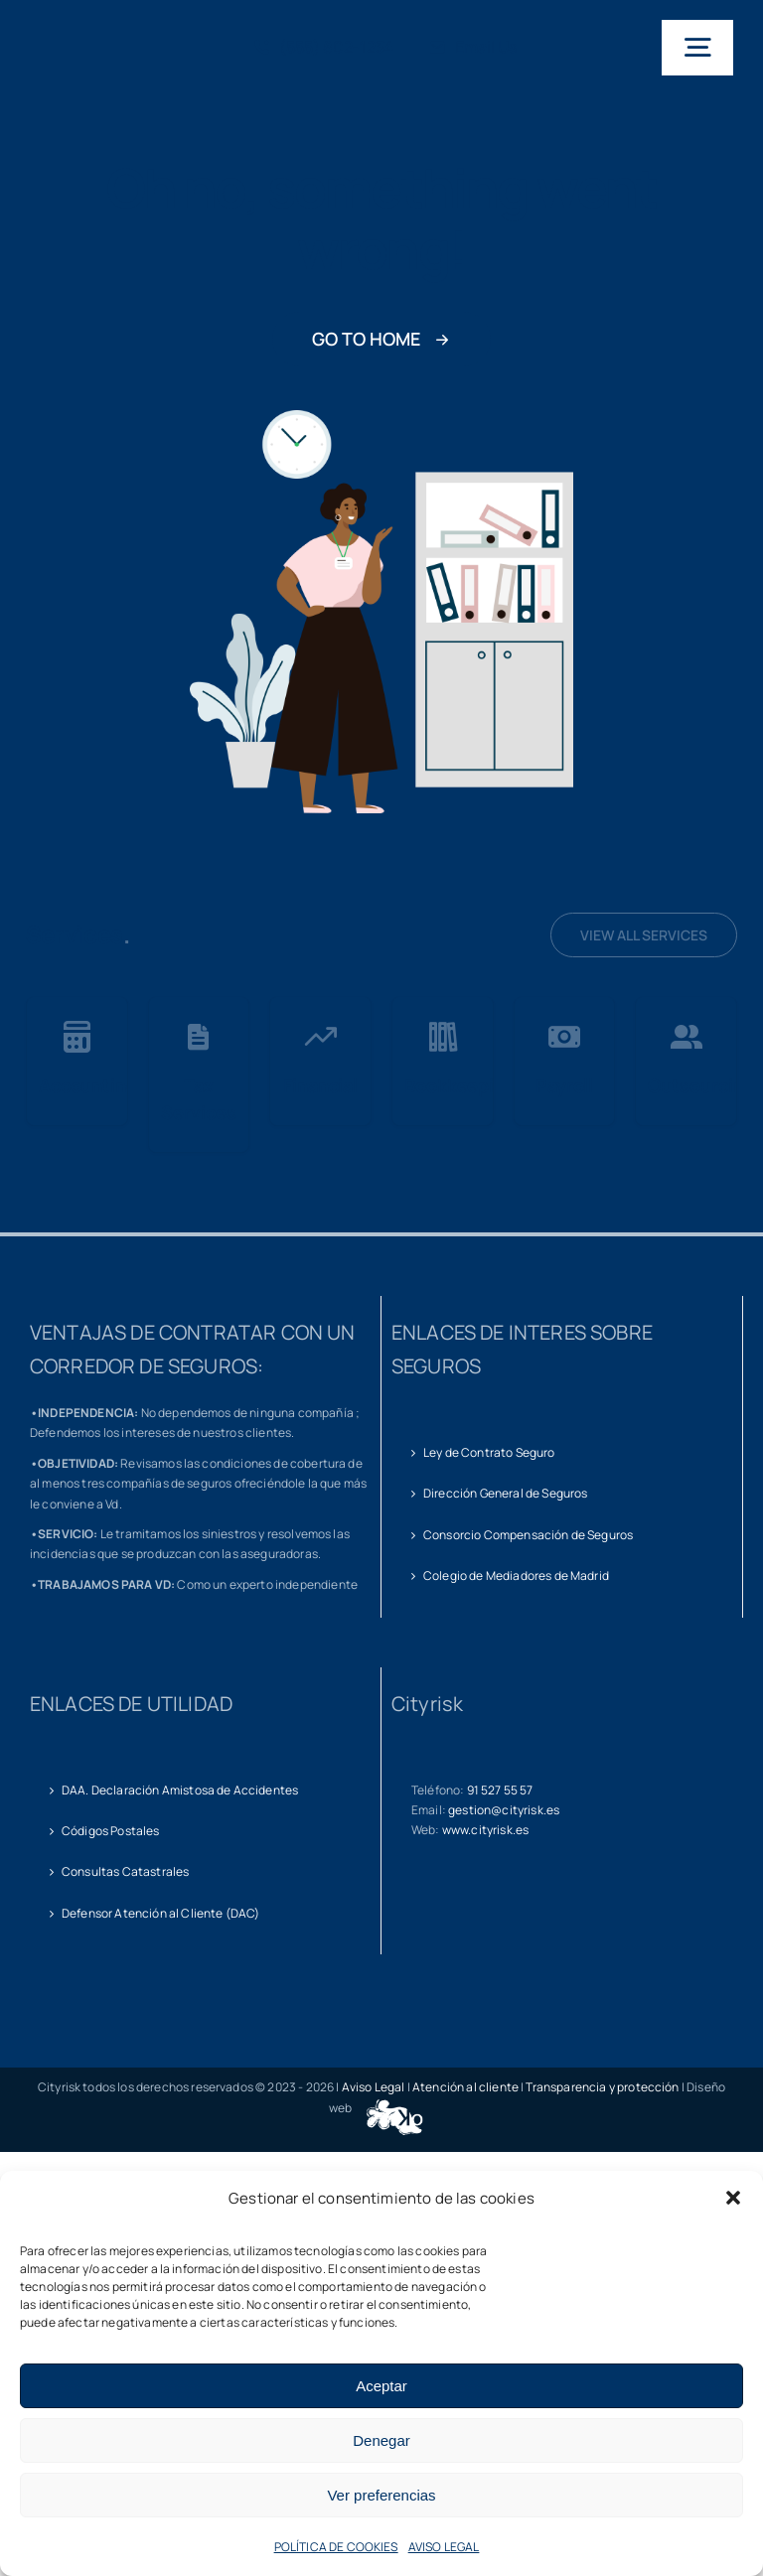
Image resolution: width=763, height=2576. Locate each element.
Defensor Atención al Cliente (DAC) (160, 1913)
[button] (733, 2198)
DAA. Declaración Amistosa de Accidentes (180, 1790)
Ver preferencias (381, 2495)
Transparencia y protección (602, 2086)
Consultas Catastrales (125, 1871)
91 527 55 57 (500, 1790)
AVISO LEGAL (444, 2546)
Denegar (381, 2440)
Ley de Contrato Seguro (489, 1452)
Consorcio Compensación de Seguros (528, 1534)
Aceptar (381, 2385)
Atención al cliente (465, 2086)
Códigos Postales (111, 1830)
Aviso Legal (373, 2086)
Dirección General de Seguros (505, 1493)
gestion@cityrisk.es (503, 1809)
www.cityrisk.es (485, 1829)
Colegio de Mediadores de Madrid (516, 1575)
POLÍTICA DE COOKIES (336, 2546)
